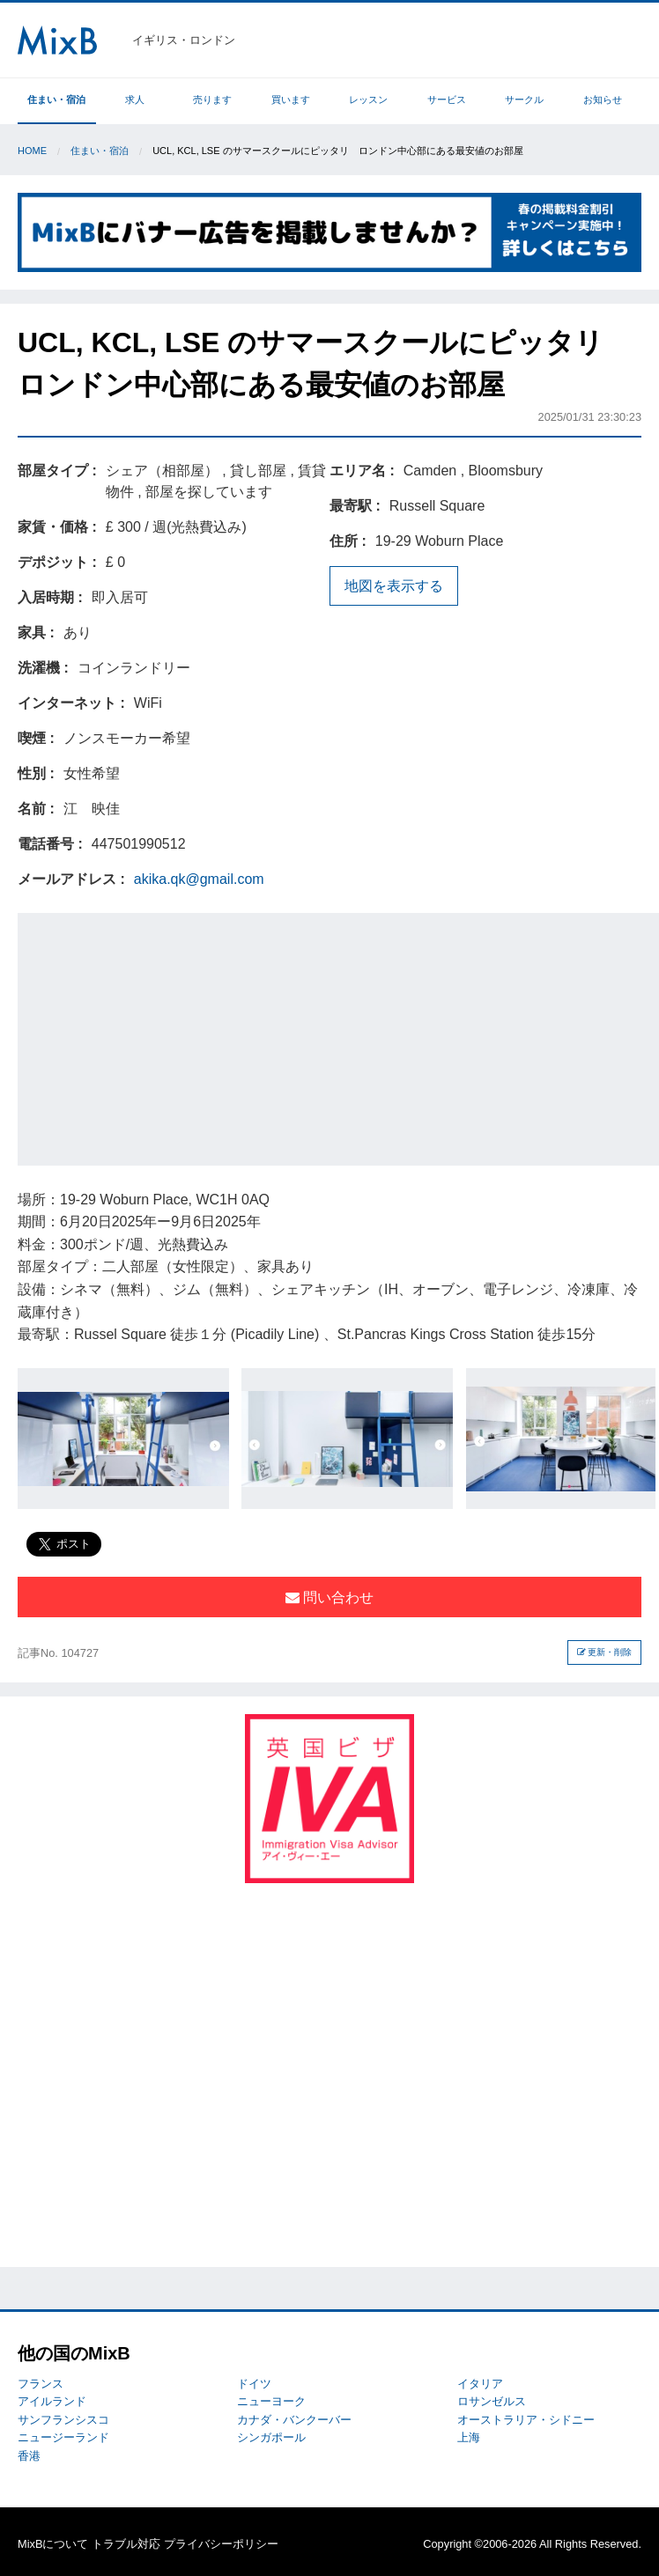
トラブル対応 (126, 2543)
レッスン (368, 99)
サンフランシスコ (63, 2419)
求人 (134, 99)
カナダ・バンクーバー (294, 2419)
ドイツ (254, 2383)
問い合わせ (329, 1597)
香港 (29, 2455)
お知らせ (602, 99)
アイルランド (52, 2401)
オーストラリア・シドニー (526, 2419)
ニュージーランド (63, 2437)
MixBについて (53, 2543)
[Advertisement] (338, 1036)
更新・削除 (605, 1652)
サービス (446, 99)
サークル (524, 99)
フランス (40, 2383)
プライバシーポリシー (221, 2543)
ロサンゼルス (491, 2401)
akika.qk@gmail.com (199, 879)
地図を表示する (393, 585)
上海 (468, 2437)
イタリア (480, 2383)
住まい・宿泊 (56, 99)
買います (290, 99)
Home (32, 150)
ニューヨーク (271, 2401)
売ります (212, 99)
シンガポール (271, 2437)
